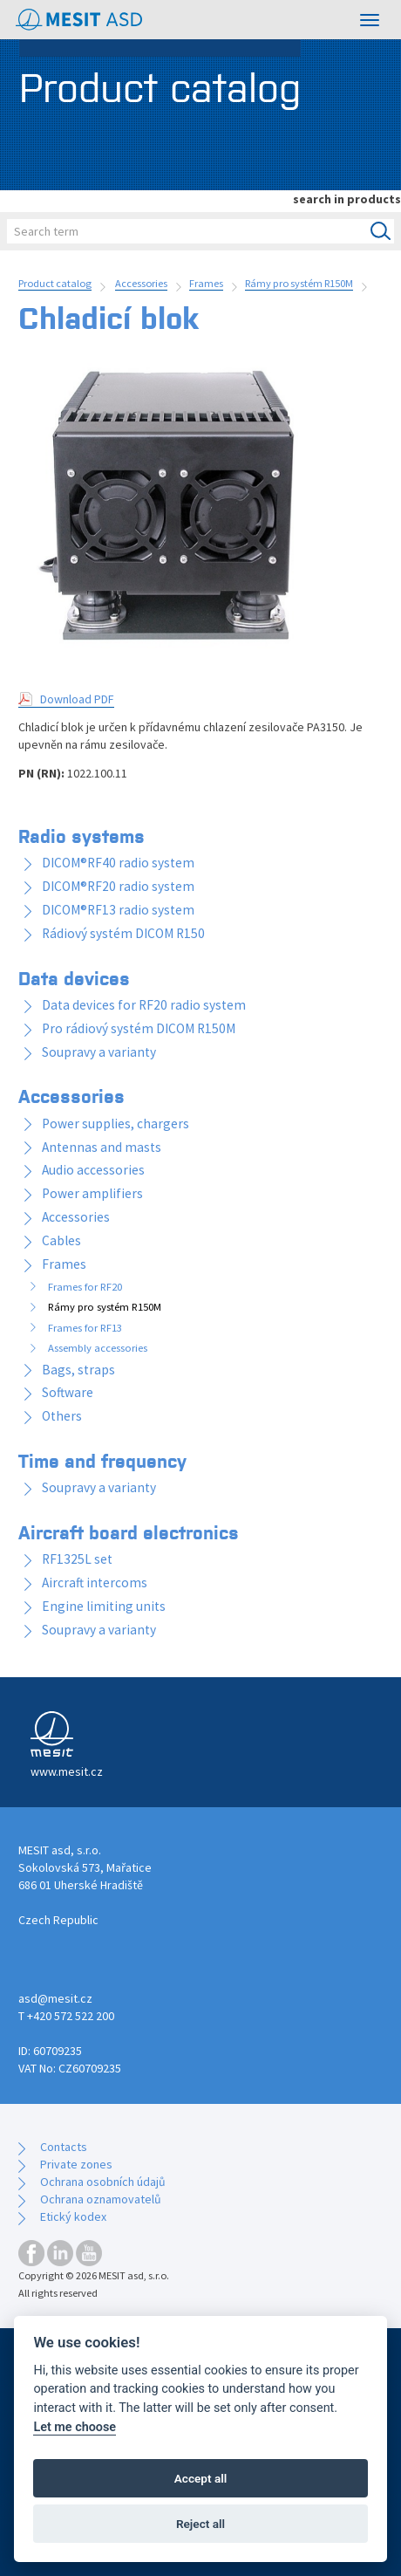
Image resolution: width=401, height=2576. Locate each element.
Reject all (200, 2524)
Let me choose (74, 2427)
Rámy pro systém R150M (299, 283)
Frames (206, 283)
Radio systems (81, 835)
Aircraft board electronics (128, 1531)
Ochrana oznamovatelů (100, 2199)
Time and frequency (102, 1460)
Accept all (201, 2478)
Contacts (63, 2147)
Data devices (74, 977)
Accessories (141, 283)
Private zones (76, 2164)
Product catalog (55, 283)
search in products (347, 199)
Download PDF (77, 699)
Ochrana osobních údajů (103, 2181)
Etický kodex (73, 2216)
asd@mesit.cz (55, 1998)
